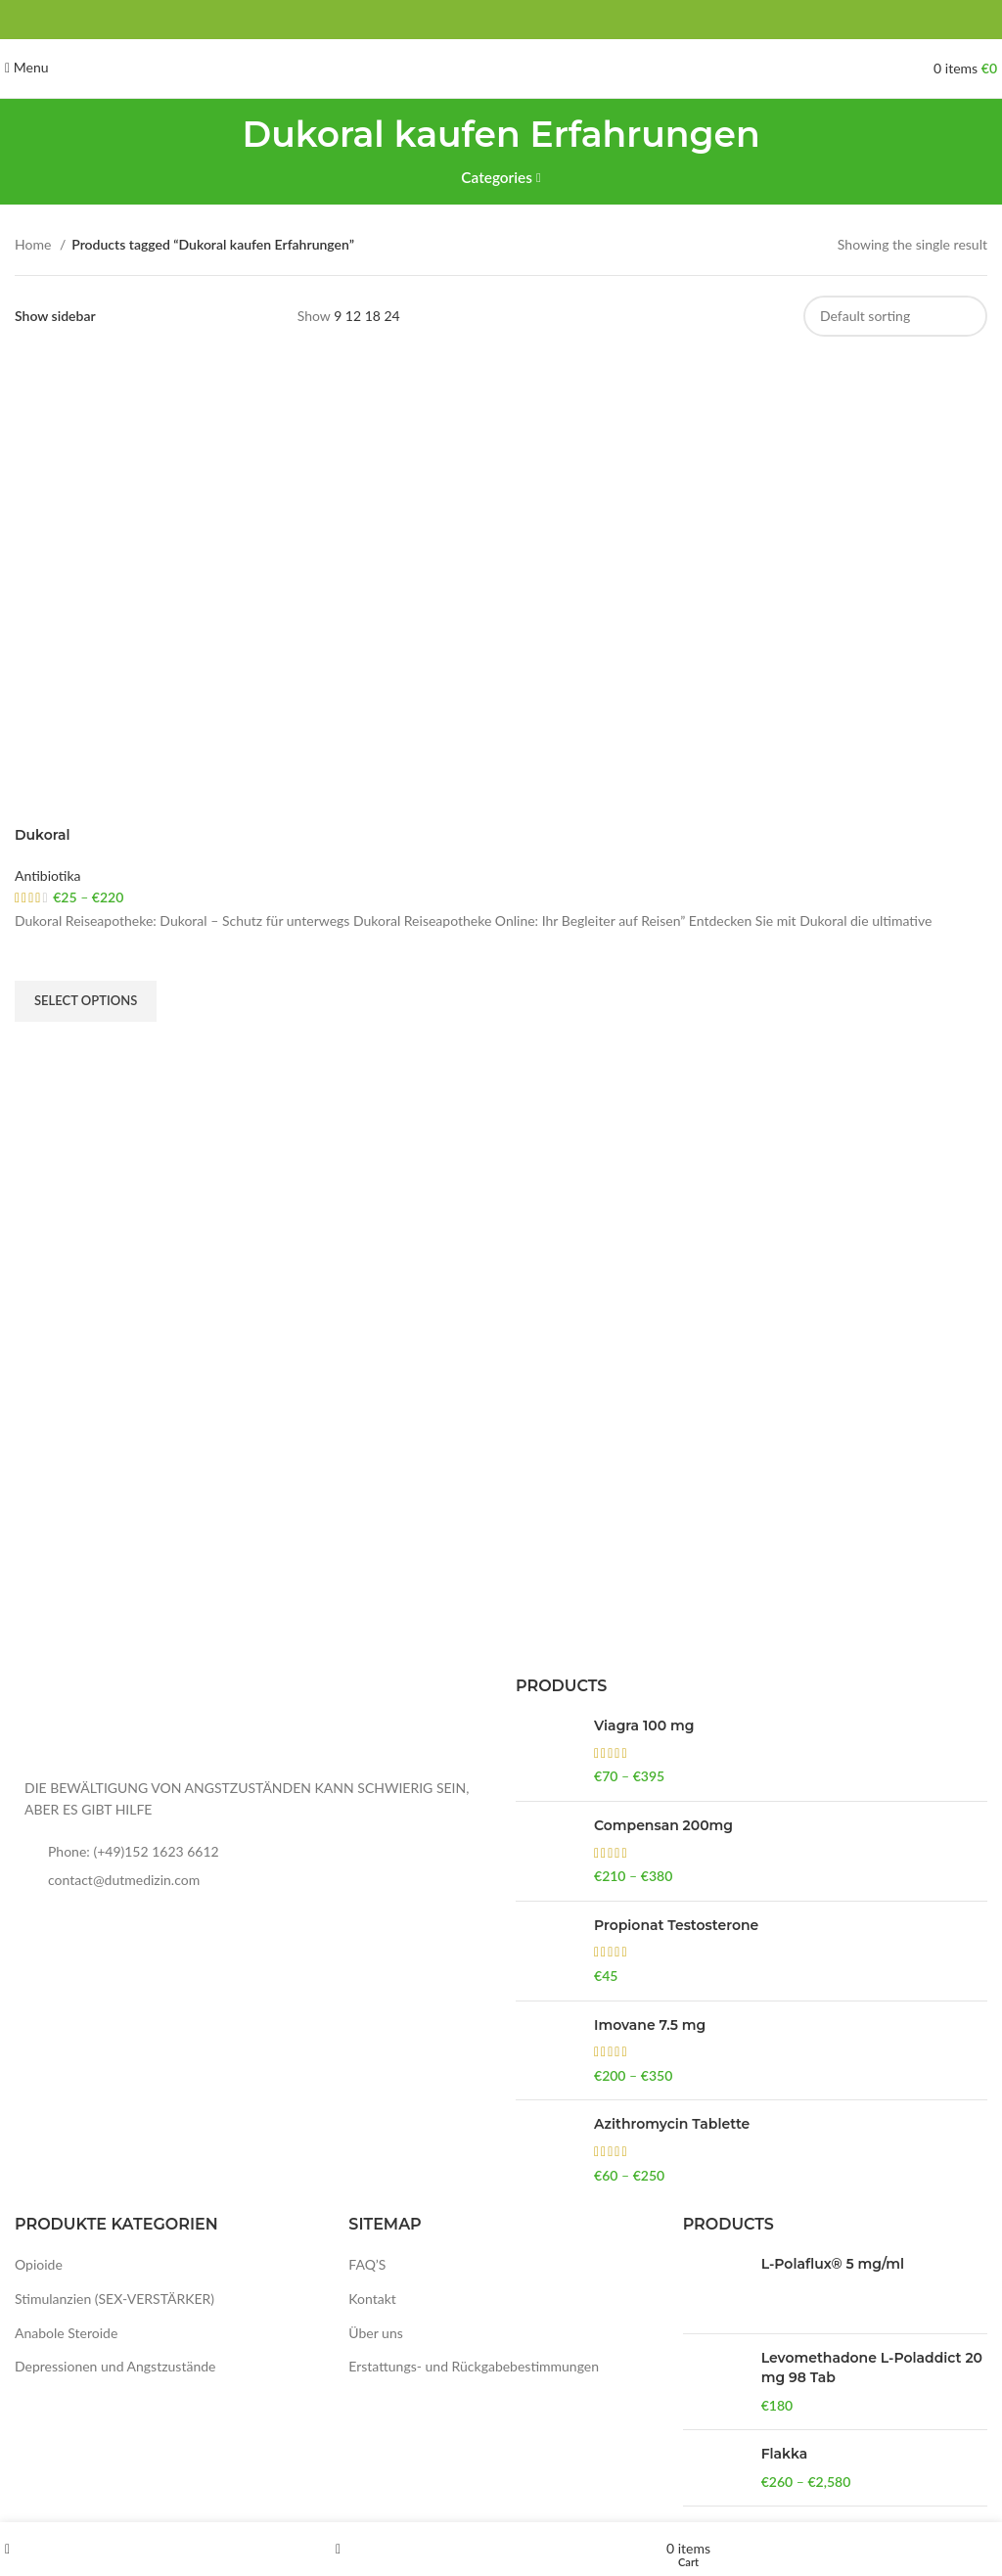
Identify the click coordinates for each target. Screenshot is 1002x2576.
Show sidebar (55, 316)
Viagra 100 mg (644, 1725)
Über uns (375, 2332)
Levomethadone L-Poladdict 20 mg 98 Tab (871, 2367)
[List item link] (250, 1852)
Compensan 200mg (663, 1825)
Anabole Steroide (66, 2332)
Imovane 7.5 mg (650, 2025)
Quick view (39, 1046)
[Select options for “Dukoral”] (86, 1001)
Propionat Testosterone (676, 1925)
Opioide (39, 2264)
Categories (496, 177)
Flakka (784, 2453)
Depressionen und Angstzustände (115, 2366)
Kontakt (372, 2298)
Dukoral (42, 835)
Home (35, 244)
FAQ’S (367, 2264)
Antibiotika (48, 875)
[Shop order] (895, 316)
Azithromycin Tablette (672, 2124)
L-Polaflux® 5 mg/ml (832, 2264)
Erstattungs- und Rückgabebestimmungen (473, 2366)
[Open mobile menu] (27, 67)
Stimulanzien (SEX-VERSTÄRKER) (114, 2298)
